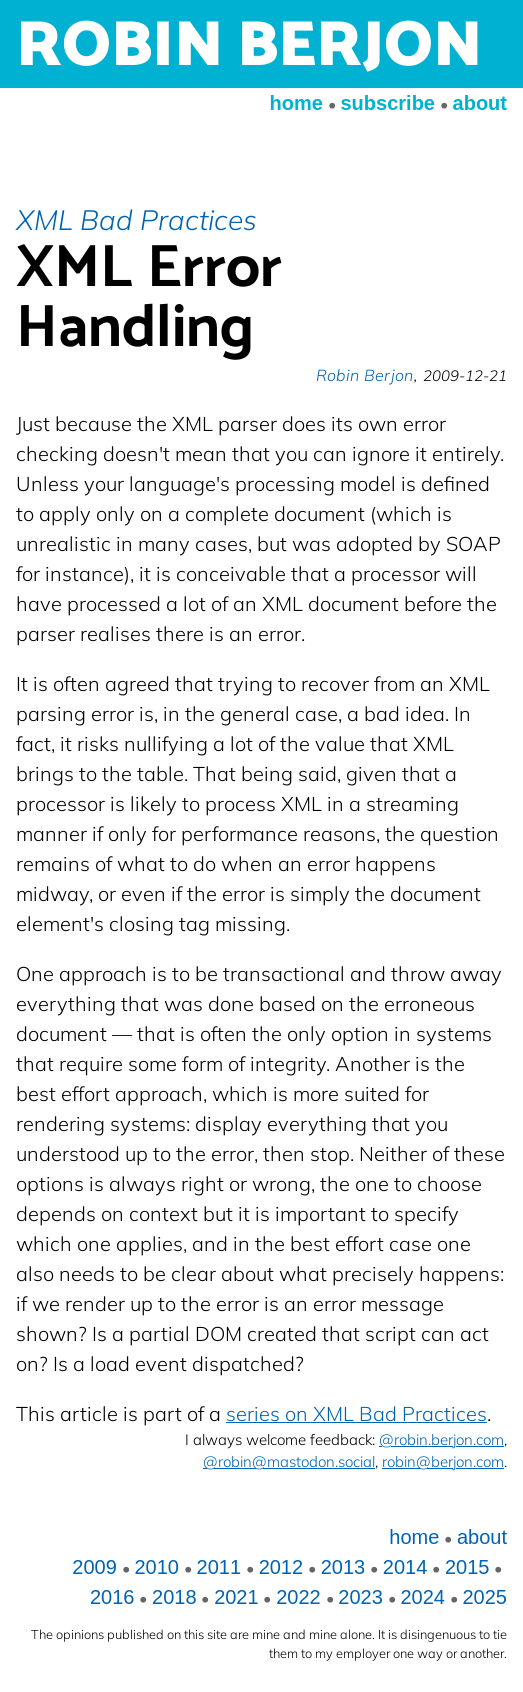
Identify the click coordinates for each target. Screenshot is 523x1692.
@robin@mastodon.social (289, 1461)
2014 (405, 1567)
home (296, 103)
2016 (112, 1597)
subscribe (387, 103)
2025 (485, 1597)
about (480, 103)
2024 (422, 1597)
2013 (343, 1567)
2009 (94, 1567)
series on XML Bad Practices (356, 1413)
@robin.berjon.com (441, 1439)
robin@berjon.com (443, 1461)
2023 (360, 1597)
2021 (236, 1597)
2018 (174, 1597)
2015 (467, 1567)
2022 (298, 1597)
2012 (281, 1567)
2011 (219, 1567)
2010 (156, 1567)
